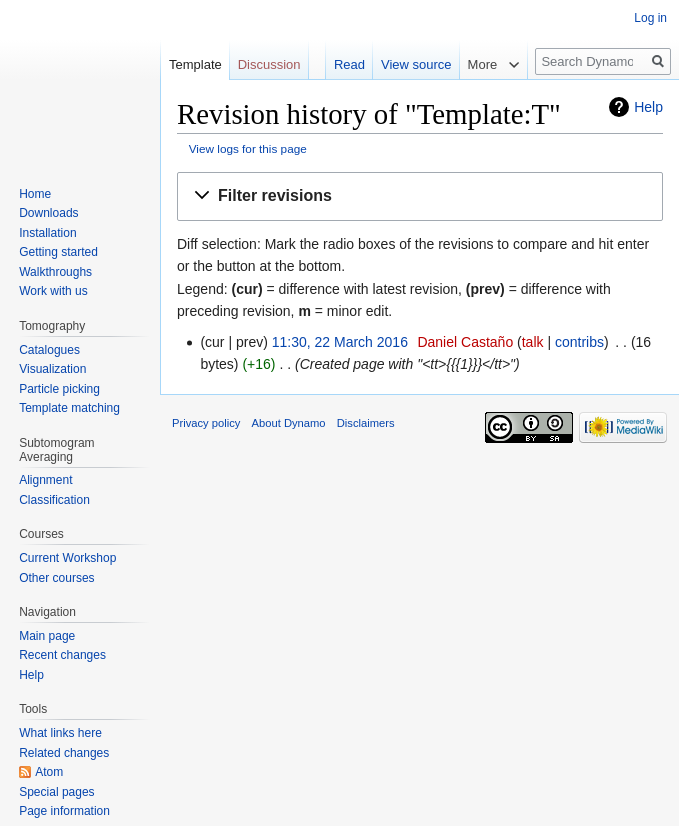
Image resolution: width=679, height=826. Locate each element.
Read (349, 64)
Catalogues (49, 350)
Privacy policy (206, 423)
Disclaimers (366, 423)
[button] (420, 196)
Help (648, 107)
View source (416, 64)
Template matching (69, 408)
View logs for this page (248, 148)
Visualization (52, 369)
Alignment (45, 480)
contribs (579, 342)
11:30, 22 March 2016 (340, 342)
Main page (47, 636)
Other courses (56, 578)
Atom (49, 772)
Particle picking (59, 389)
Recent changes (62, 655)
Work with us (53, 291)
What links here (60, 733)
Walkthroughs (55, 272)
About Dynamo (289, 423)
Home (35, 194)
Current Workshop (67, 558)
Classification (54, 500)
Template (195, 64)
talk (533, 342)
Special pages (56, 792)
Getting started (58, 252)
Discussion (269, 64)
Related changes (64, 753)
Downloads (48, 213)
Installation (47, 233)
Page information (64, 811)
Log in (650, 18)
